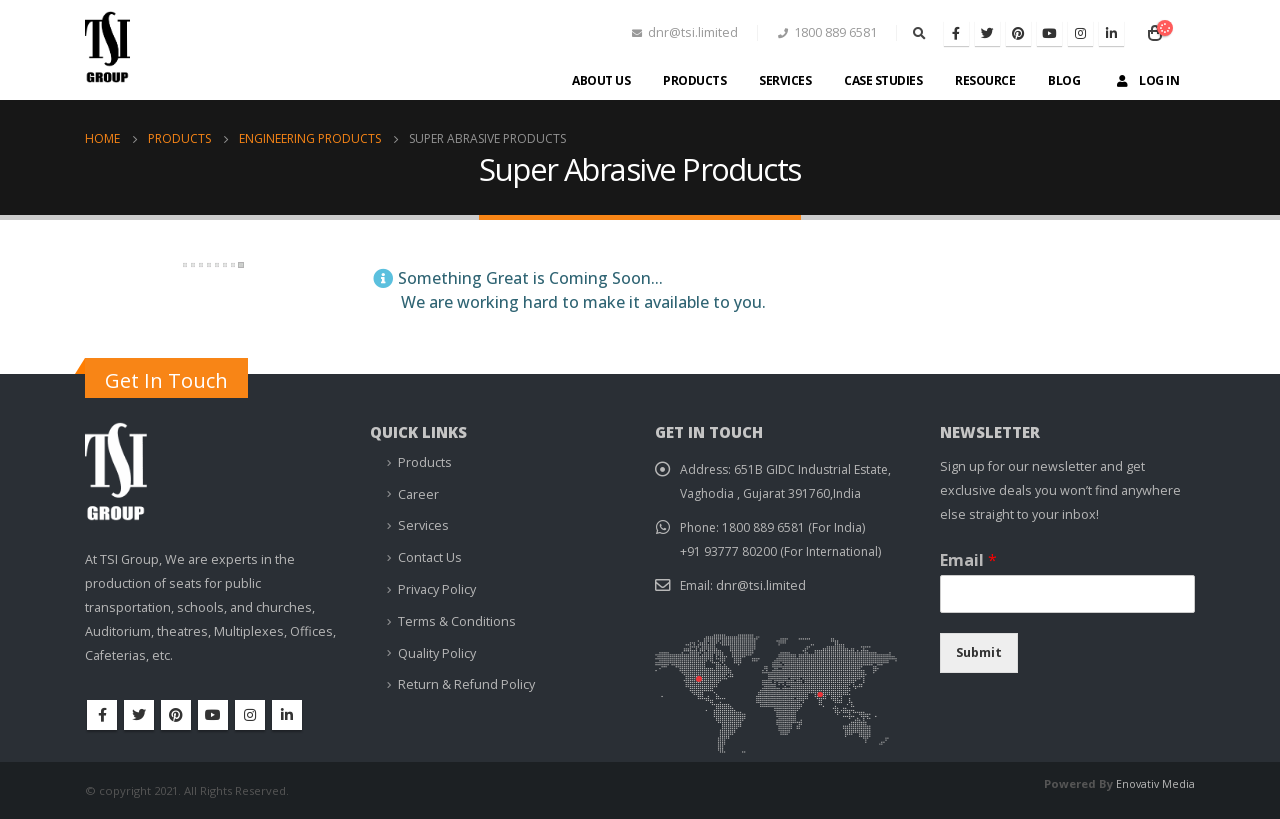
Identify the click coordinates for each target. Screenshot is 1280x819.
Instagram (250, 715)
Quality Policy (437, 652)
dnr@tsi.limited (762, 585)
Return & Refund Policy (466, 683)
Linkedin (287, 715)
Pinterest (176, 715)
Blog (1064, 80)
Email (968, 560)
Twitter (139, 715)
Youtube (213, 715)
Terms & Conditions (457, 620)
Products (694, 80)
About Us (601, 80)
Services (785, 80)
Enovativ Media (1154, 783)
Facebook (102, 715)
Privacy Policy (437, 588)
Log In (1146, 80)
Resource (985, 80)
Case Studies (883, 80)
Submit (979, 652)
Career (418, 494)
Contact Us (430, 557)
